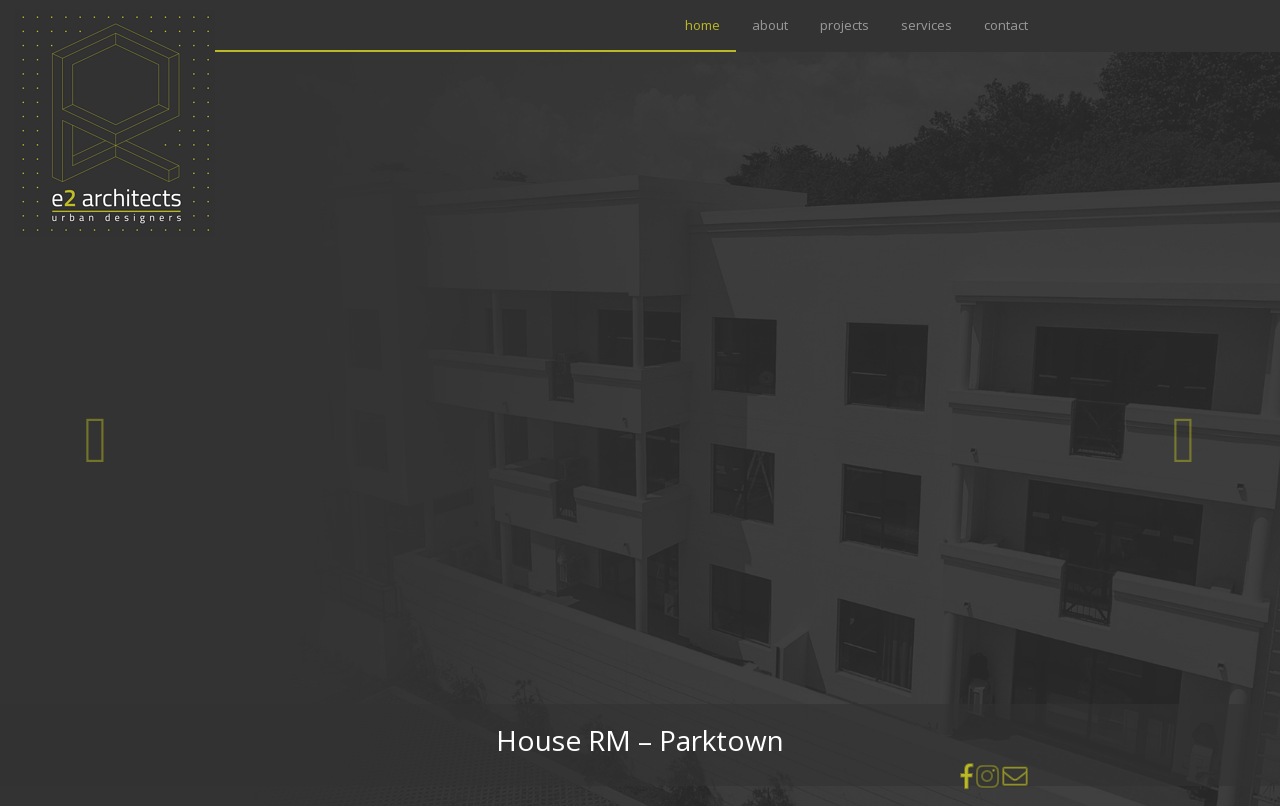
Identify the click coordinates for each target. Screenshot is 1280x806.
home (706, 24)
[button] (96, 441)
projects (844, 25)
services (926, 25)
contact (1006, 25)
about (770, 25)
